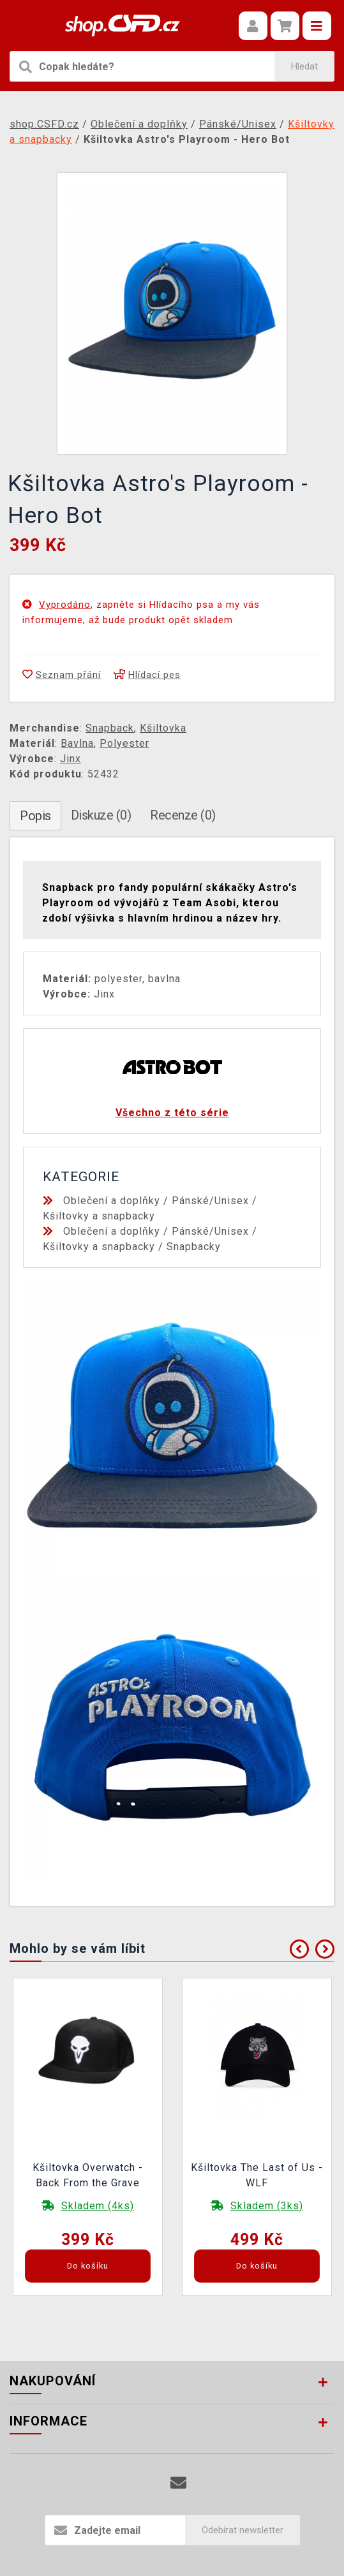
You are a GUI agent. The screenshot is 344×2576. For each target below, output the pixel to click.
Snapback (110, 728)
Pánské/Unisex (210, 1201)
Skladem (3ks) (266, 2206)
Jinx (70, 759)
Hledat (304, 66)
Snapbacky (194, 1246)
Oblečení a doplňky (111, 1201)
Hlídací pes (147, 675)
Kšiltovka (163, 728)
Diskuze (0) (101, 815)
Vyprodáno (65, 604)
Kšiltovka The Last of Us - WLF (257, 2175)
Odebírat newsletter (242, 2530)
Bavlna (77, 743)
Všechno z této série (172, 1113)
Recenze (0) (183, 815)
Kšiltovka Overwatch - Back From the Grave (88, 2175)
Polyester (124, 743)
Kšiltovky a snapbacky (99, 1216)
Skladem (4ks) (97, 2206)
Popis (35, 815)
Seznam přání (61, 675)
